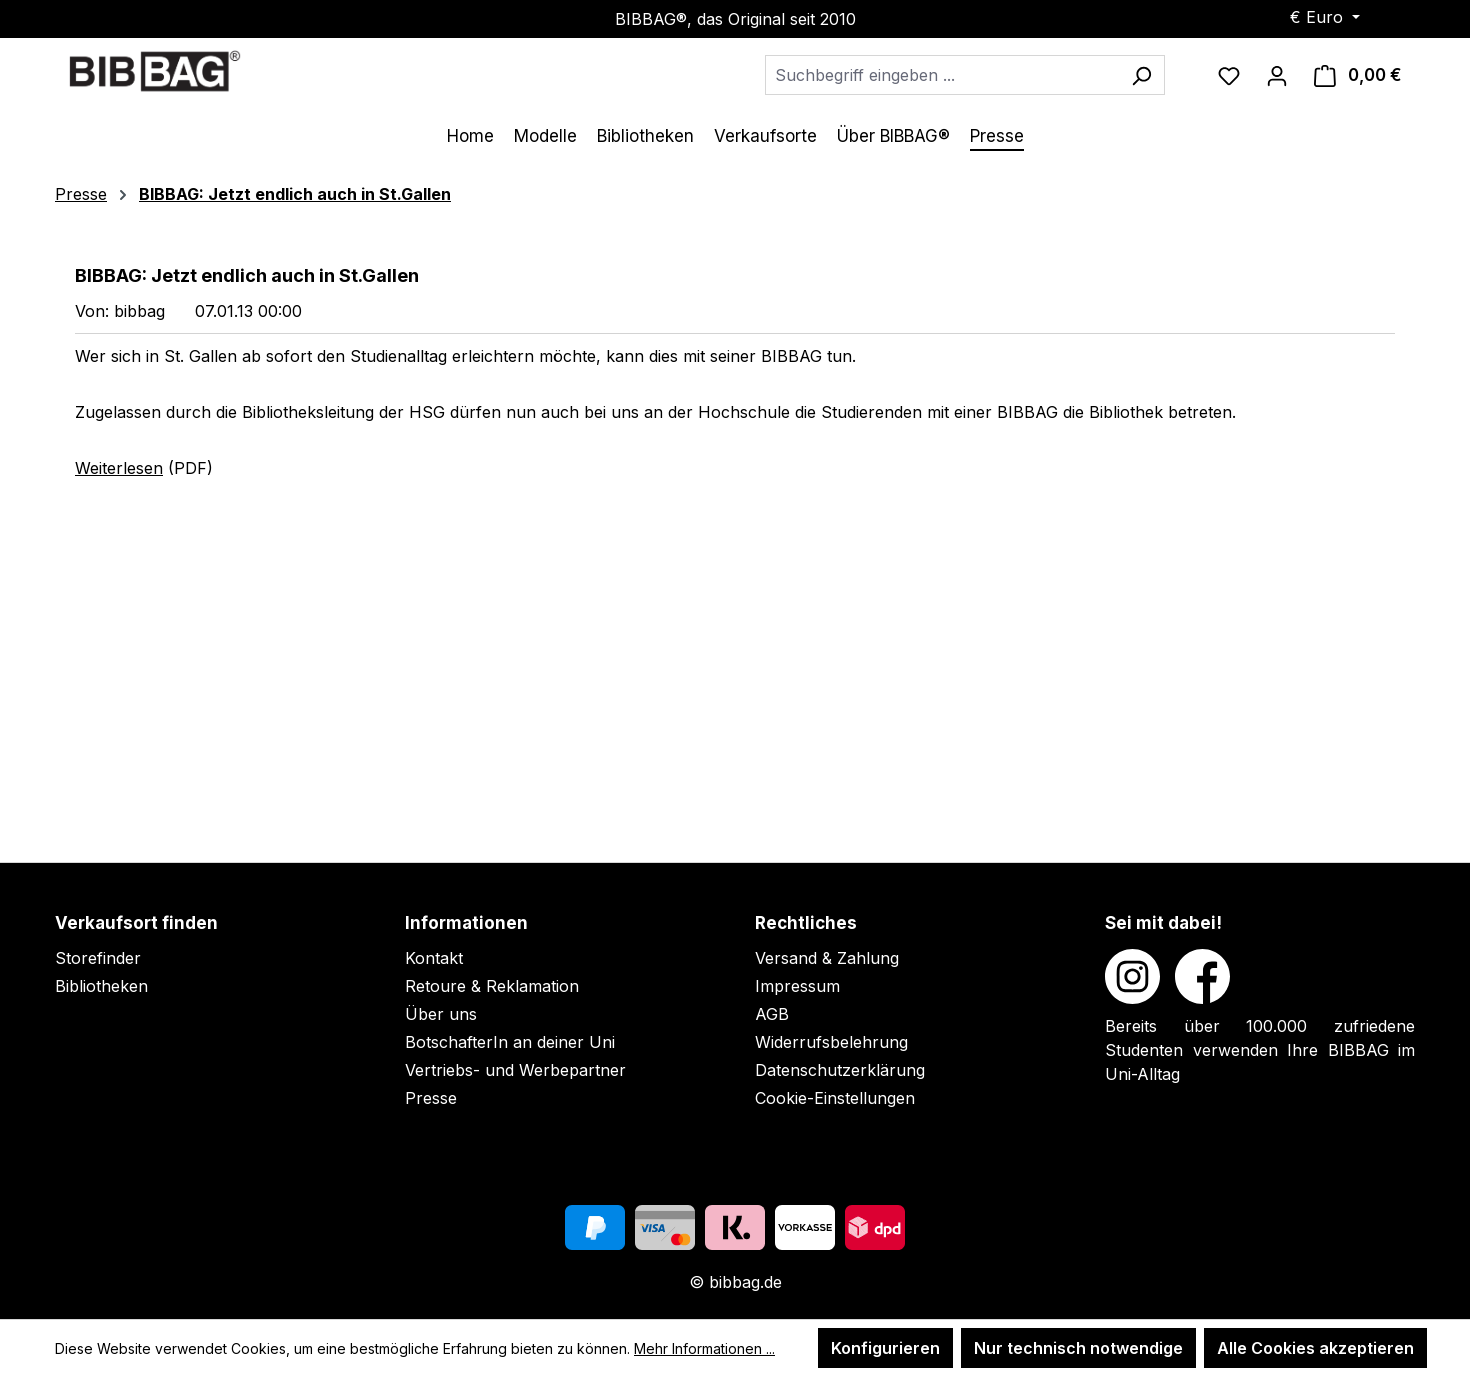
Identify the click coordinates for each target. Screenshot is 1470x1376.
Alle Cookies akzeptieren (1315, 1348)
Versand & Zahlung (827, 958)
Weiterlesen (119, 468)
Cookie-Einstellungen (835, 1098)
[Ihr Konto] (1277, 75)
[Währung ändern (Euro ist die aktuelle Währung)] (1325, 17)
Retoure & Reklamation (492, 986)
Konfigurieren (885, 1348)
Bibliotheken (101, 986)
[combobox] (942, 75)
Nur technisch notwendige (1078, 1348)
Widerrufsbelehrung (831, 1042)
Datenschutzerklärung (840, 1070)
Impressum (797, 986)
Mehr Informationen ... (704, 1348)
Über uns (441, 1014)
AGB (772, 1014)
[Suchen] (1141, 75)
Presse (431, 1098)
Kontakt (434, 958)
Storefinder (98, 958)
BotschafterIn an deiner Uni (510, 1042)
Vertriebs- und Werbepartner (515, 1070)
